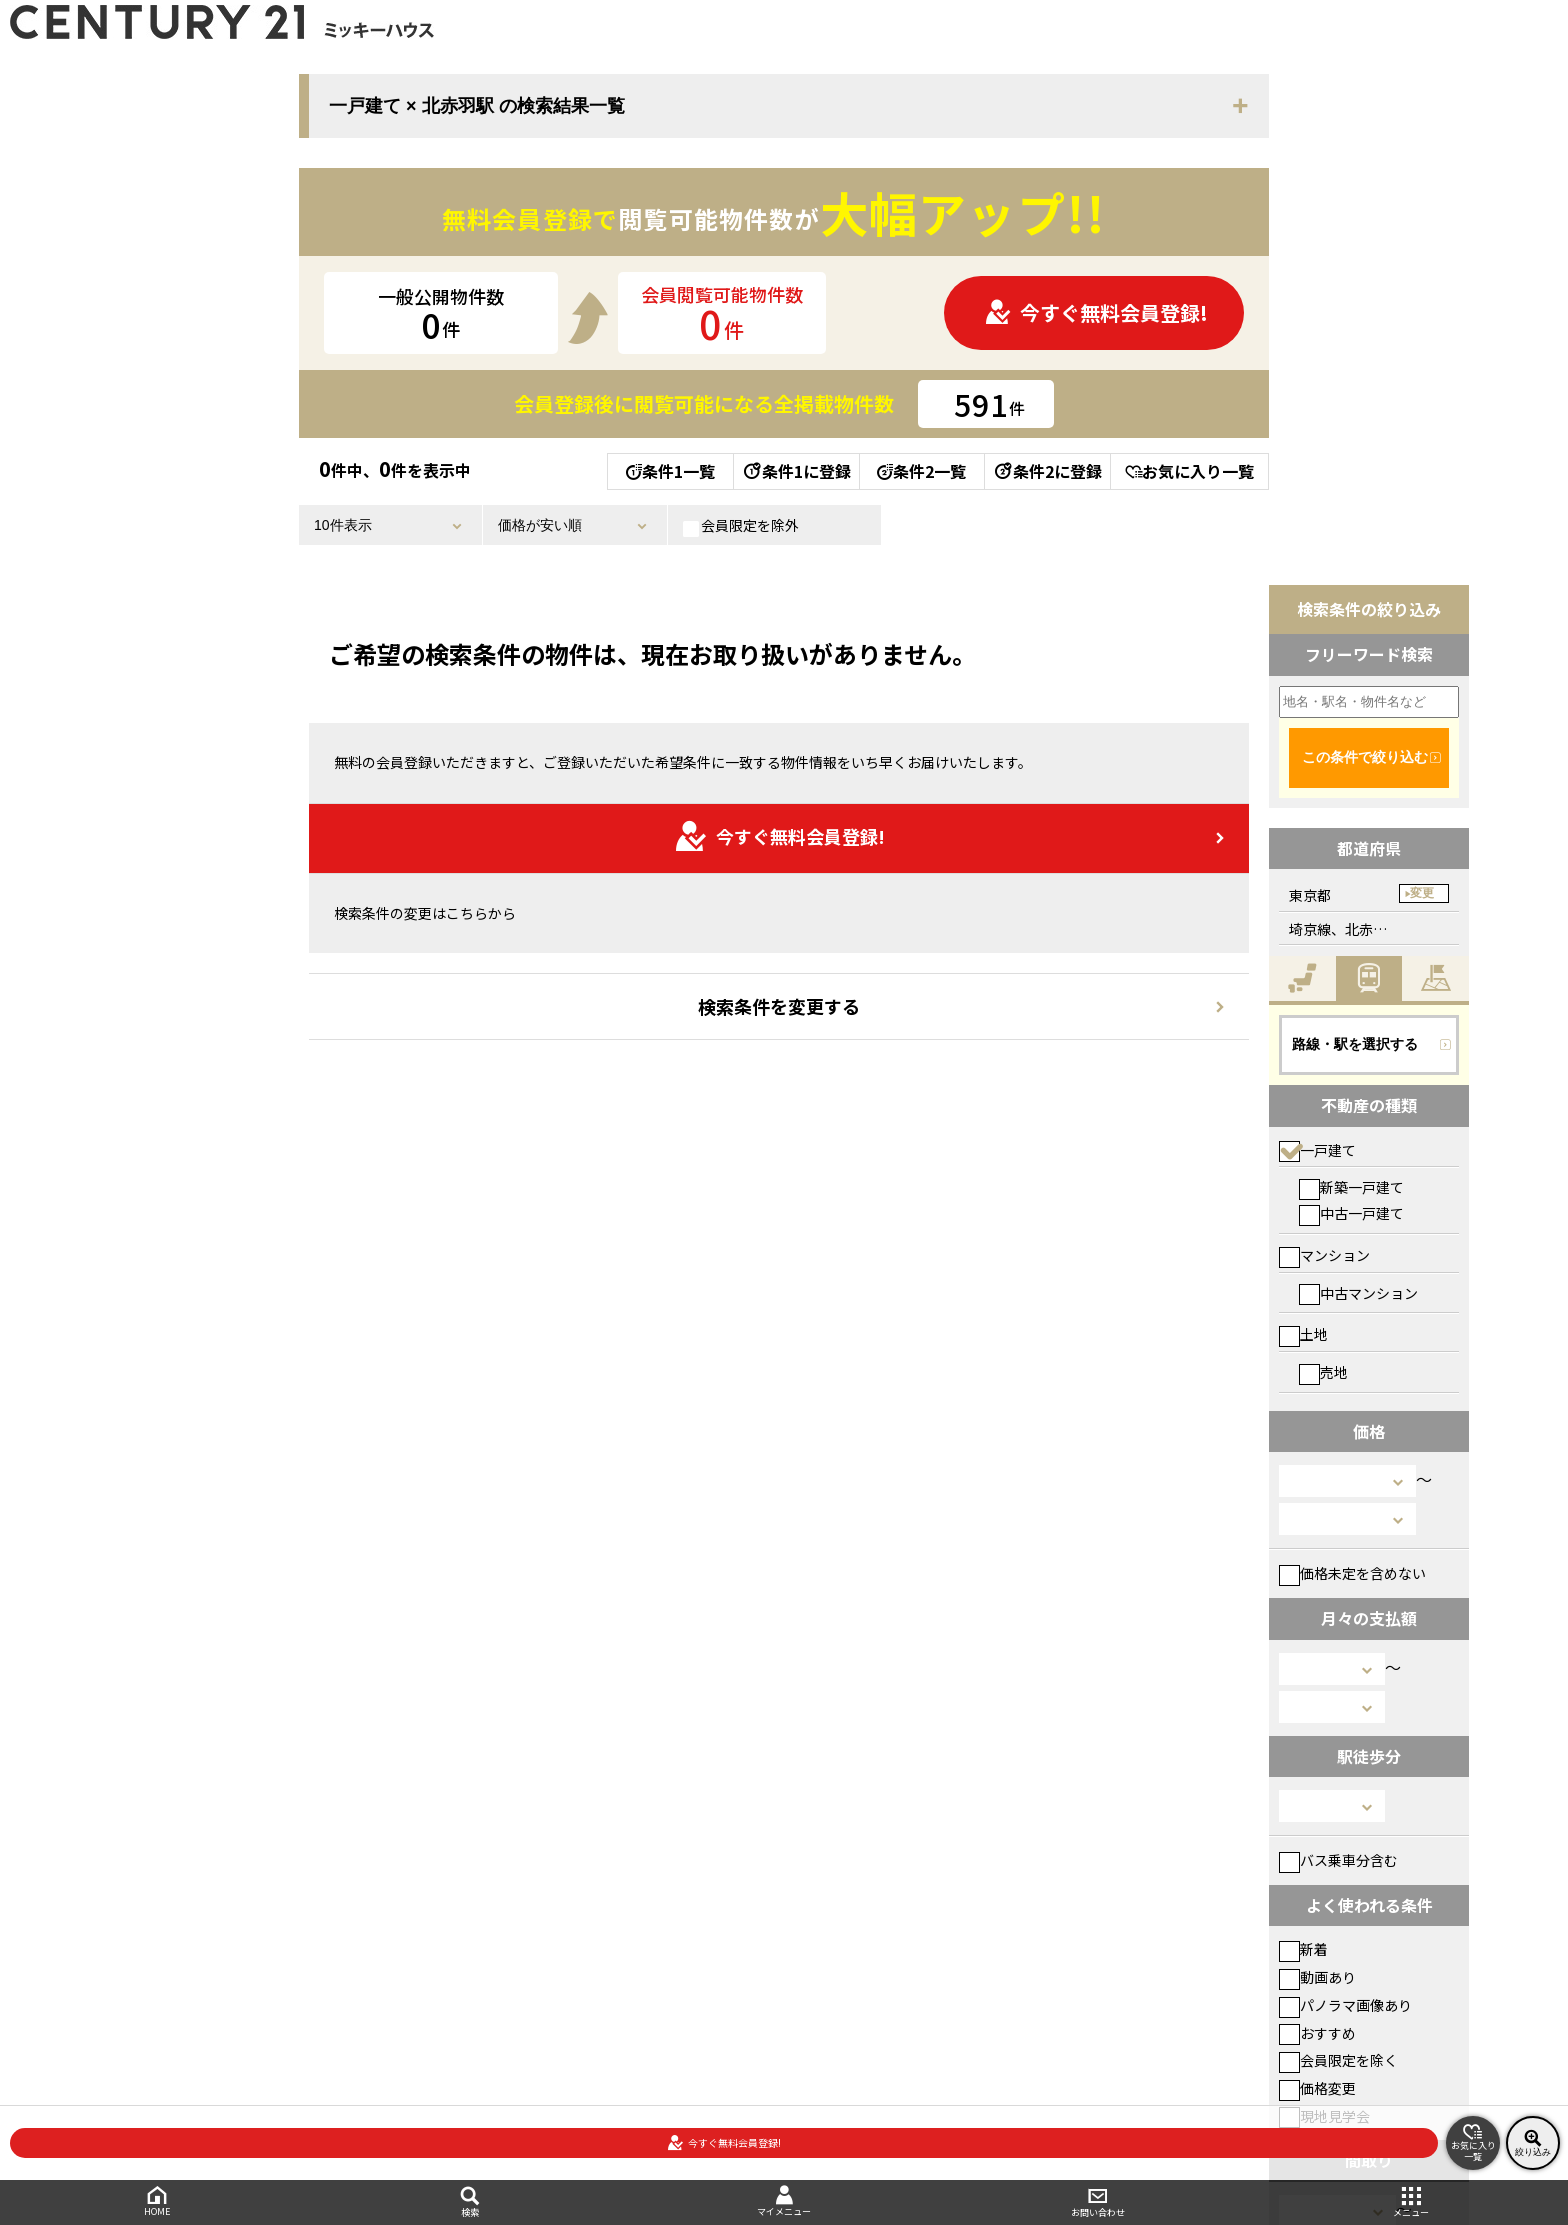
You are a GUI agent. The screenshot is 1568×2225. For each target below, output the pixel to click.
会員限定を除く (1338, 2060)
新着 (1303, 1949)
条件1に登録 (796, 471)
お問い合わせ (1098, 2202)
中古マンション (1358, 1293)
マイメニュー (784, 2201)
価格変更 (1317, 2088)
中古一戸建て (1351, 1213)
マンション (1324, 1255)
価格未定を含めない (1352, 1573)
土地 (1303, 1334)
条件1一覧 (670, 471)
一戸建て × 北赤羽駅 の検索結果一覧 (477, 106)
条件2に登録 (1047, 471)
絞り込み (1533, 2143)
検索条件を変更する (779, 1006)
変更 (1422, 893)
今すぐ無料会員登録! (1096, 312)
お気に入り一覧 (1189, 471)
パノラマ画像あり (1345, 2005)
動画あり (1317, 1977)
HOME (157, 2201)
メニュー (1411, 2202)
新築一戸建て (1351, 1187)
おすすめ (1317, 2033)
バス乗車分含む (1338, 1860)
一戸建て (1317, 1150)
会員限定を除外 (741, 526)
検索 (471, 2202)
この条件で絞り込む (1365, 757)
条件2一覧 (921, 471)
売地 (1323, 1372)
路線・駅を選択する (1355, 1044)
